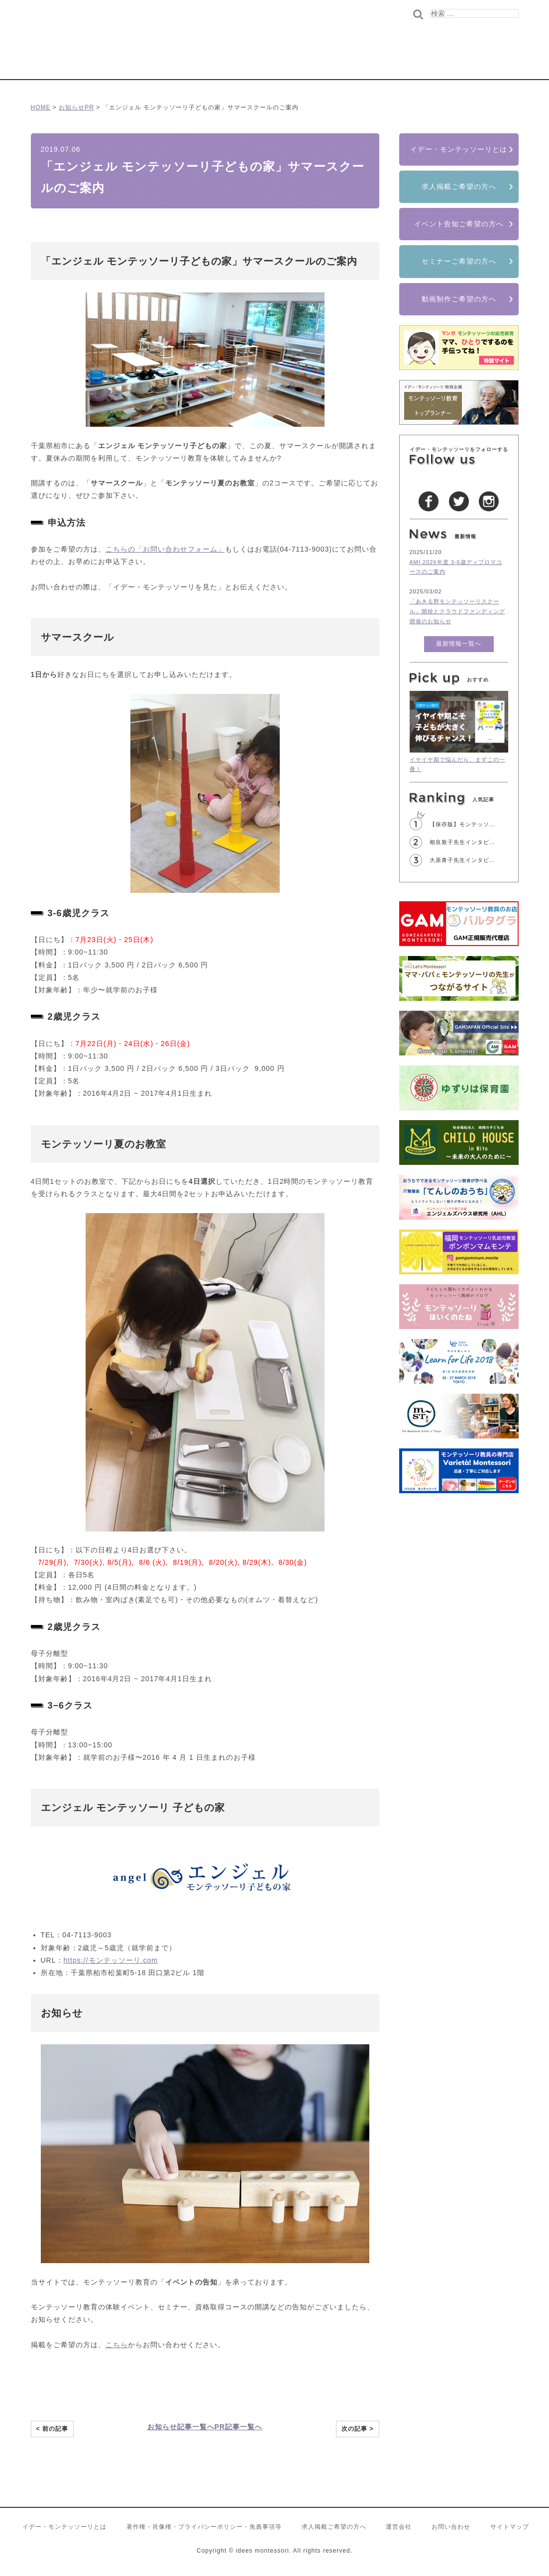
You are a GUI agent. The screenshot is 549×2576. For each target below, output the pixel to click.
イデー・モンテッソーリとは (458, 149)
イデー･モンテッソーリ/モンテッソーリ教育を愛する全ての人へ (137, 46)
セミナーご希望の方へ (459, 261)
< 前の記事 (52, 2428)
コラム (287, 58)
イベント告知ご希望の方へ (459, 224)
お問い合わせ (451, 2526)
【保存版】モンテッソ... (462, 824)
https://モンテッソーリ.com (111, 1960)
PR (89, 107)
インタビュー (327, 58)
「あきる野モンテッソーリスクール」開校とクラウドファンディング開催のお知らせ (457, 611)
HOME (41, 107)
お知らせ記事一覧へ (181, 2427)
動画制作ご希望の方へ (459, 299)
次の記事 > (357, 2428)
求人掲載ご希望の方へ (459, 187)
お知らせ (72, 107)
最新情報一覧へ (458, 643)
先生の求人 (440, 58)
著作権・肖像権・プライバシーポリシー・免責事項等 (204, 2526)
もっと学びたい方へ (491, 58)
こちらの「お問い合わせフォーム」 (165, 549)
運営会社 (399, 2526)
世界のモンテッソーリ (384, 58)
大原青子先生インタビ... (462, 860)
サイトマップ (509, 2526)
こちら (117, 2345)
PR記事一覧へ (238, 2427)
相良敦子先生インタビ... (462, 842)
